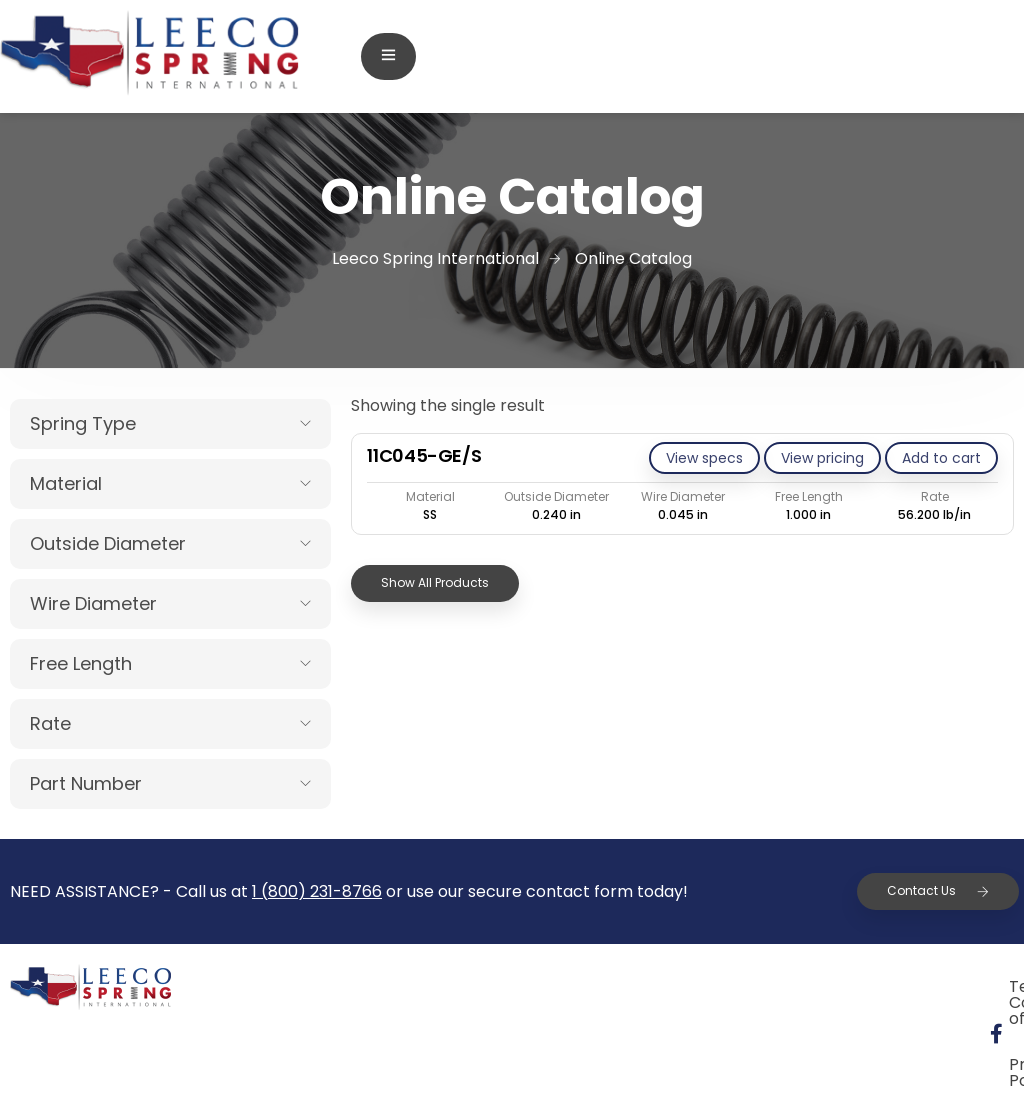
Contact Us (938, 890)
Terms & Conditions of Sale (695, 989)
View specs (704, 458)
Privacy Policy (905, 989)
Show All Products (435, 582)
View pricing (822, 458)
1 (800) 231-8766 (317, 891)
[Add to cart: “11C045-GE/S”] (941, 458)
